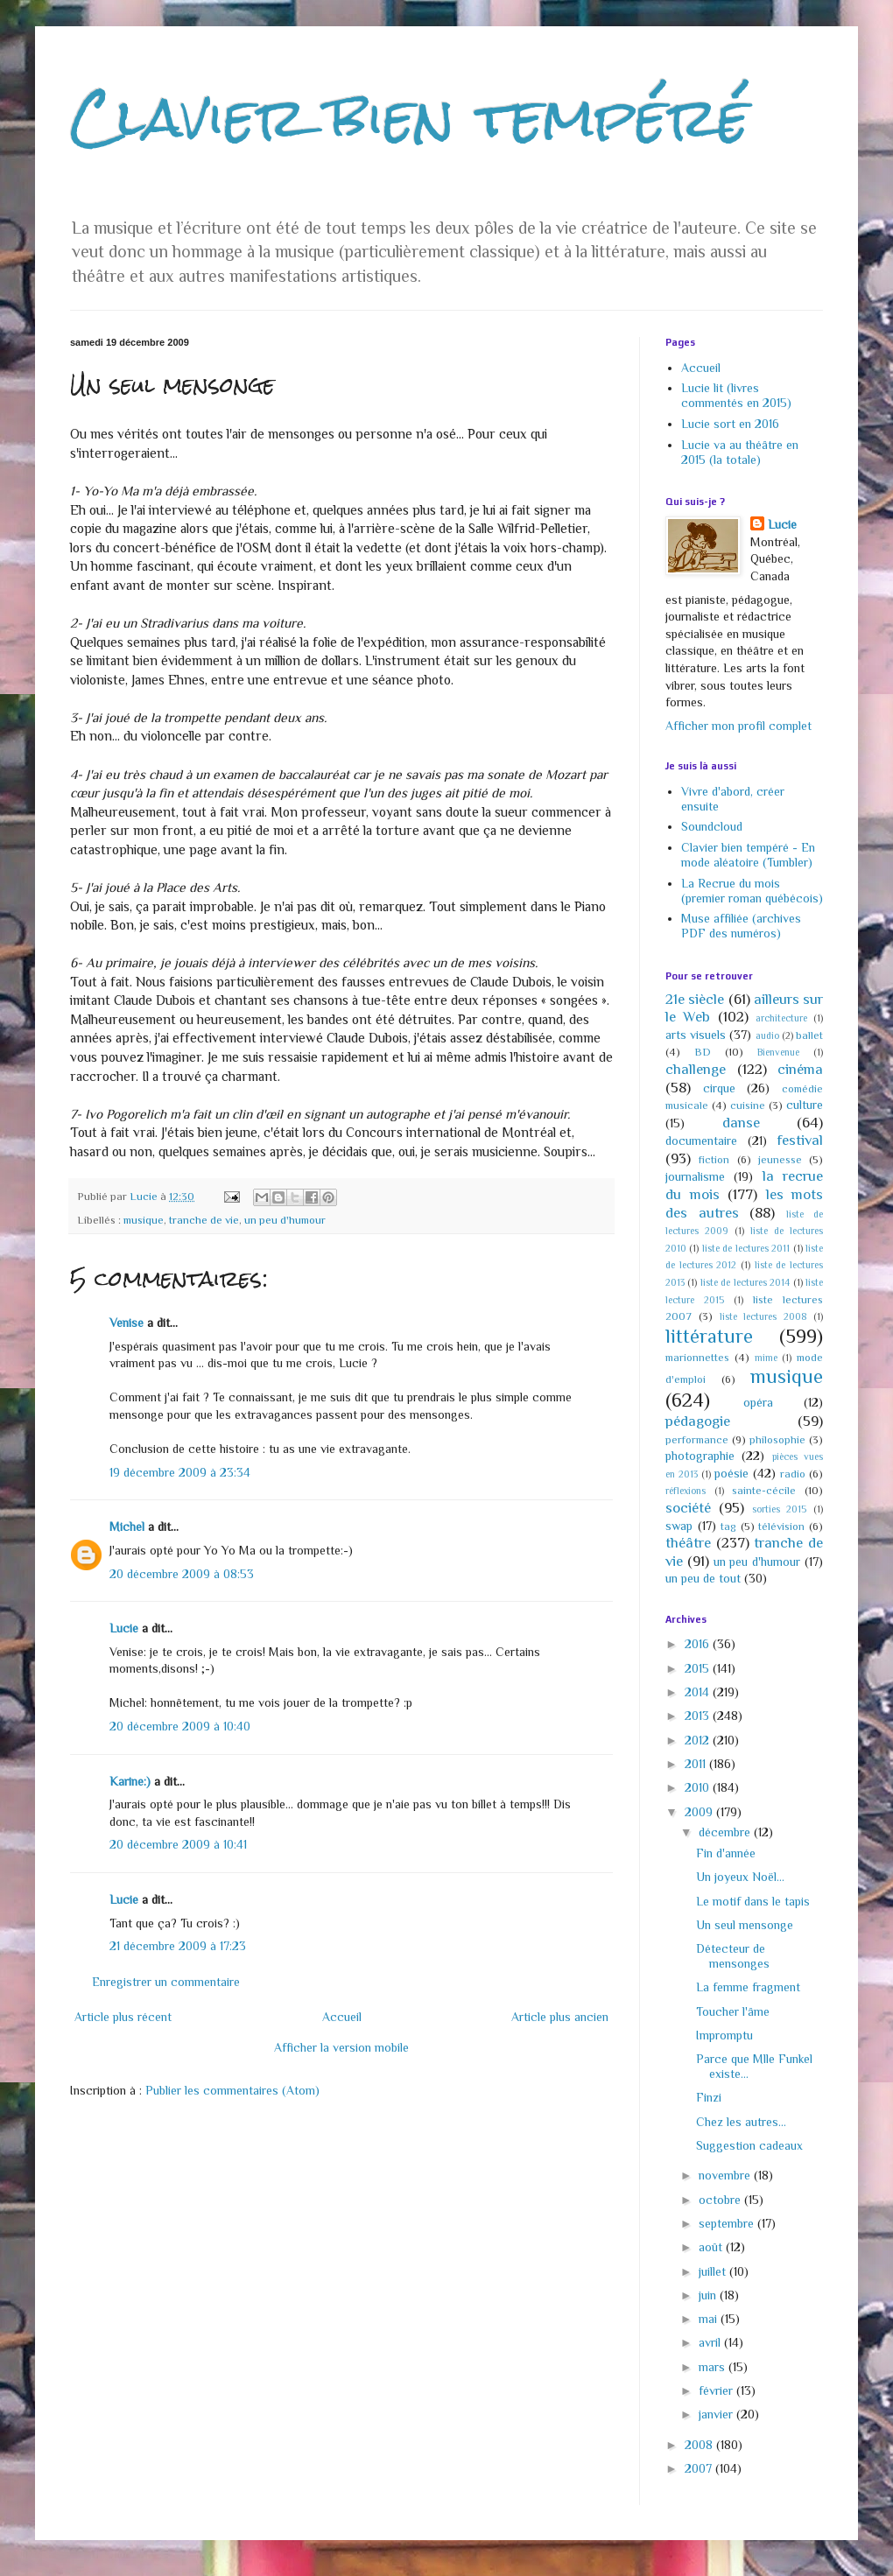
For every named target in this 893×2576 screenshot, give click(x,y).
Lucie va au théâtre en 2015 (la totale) (739, 452)
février (717, 2390)
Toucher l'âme (733, 2011)
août (712, 2247)
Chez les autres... (741, 2122)
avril (711, 2342)
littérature (709, 1336)
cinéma (800, 1069)
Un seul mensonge (744, 1925)
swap (679, 1526)
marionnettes (697, 1357)
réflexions (685, 1490)
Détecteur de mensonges (733, 1955)
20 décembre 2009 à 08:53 (181, 1574)
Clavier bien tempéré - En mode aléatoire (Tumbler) (748, 854)
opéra (758, 1402)
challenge (695, 1069)
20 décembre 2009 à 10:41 (178, 1844)
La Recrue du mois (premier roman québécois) (752, 890)
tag (728, 1526)
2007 (700, 2468)
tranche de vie (204, 1220)
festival (800, 1140)
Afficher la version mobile (341, 2047)
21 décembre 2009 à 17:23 (177, 1946)
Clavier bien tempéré (409, 117)
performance (696, 1440)
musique (143, 1220)
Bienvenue (778, 1052)
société (688, 1507)
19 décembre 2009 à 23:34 (179, 1472)
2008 (700, 2445)
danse (741, 1122)
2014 (699, 1692)
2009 (700, 1812)
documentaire (701, 1141)
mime (766, 1357)
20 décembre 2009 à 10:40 (179, 1726)
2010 (699, 1787)
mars (713, 2367)
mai (710, 2319)
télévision (781, 1526)
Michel (126, 1527)
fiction (714, 1160)
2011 (697, 1764)
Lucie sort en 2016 (730, 424)
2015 (699, 1668)
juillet (714, 2271)
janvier (717, 2414)
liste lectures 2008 (763, 1316)
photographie (700, 1456)
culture (804, 1105)
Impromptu (724, 2035)
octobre (721, 2200)
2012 (699, 1740)
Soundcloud (711, 826)
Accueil (342, 2017)
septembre (728, 2223)
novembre (726, 2175)
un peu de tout (703, 1578)
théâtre (688, 1542)
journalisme (695, 1176)
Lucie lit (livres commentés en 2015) (736, 395)
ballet (809, 1035)
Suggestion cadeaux (749, 2145)
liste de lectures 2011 (746, 1248)
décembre (726, 1832)
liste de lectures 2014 (745, 1282)
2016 (699, 1644)
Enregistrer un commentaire (166, 1982)
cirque (719, 1088)
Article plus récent (123, 2017)
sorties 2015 (779, 1509)
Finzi (708, 2097)
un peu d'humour (285, 1220)
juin (709, 2295)
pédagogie (697, 1421)
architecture (781, 1018)
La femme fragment (748, 1987)
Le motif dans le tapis (753, 1901)
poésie (731, 1473)
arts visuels (695, 1035)
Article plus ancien (559, 2017)
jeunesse (780, 1160)
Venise (126, 1323)
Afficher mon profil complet (738, 726)
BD (702, 1052)
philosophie (777, 1440)
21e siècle (694, 999)
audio (767, 1035)
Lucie (123, 1628)
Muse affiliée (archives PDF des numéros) (741, 925)
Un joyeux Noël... (740, 1877)
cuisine (747, 1105)
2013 (699, 1716)
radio (792, 1474)
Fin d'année (726, 1853)
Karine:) (130, 1781)
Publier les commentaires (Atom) (232, 2090)
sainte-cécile (764, 1491)
